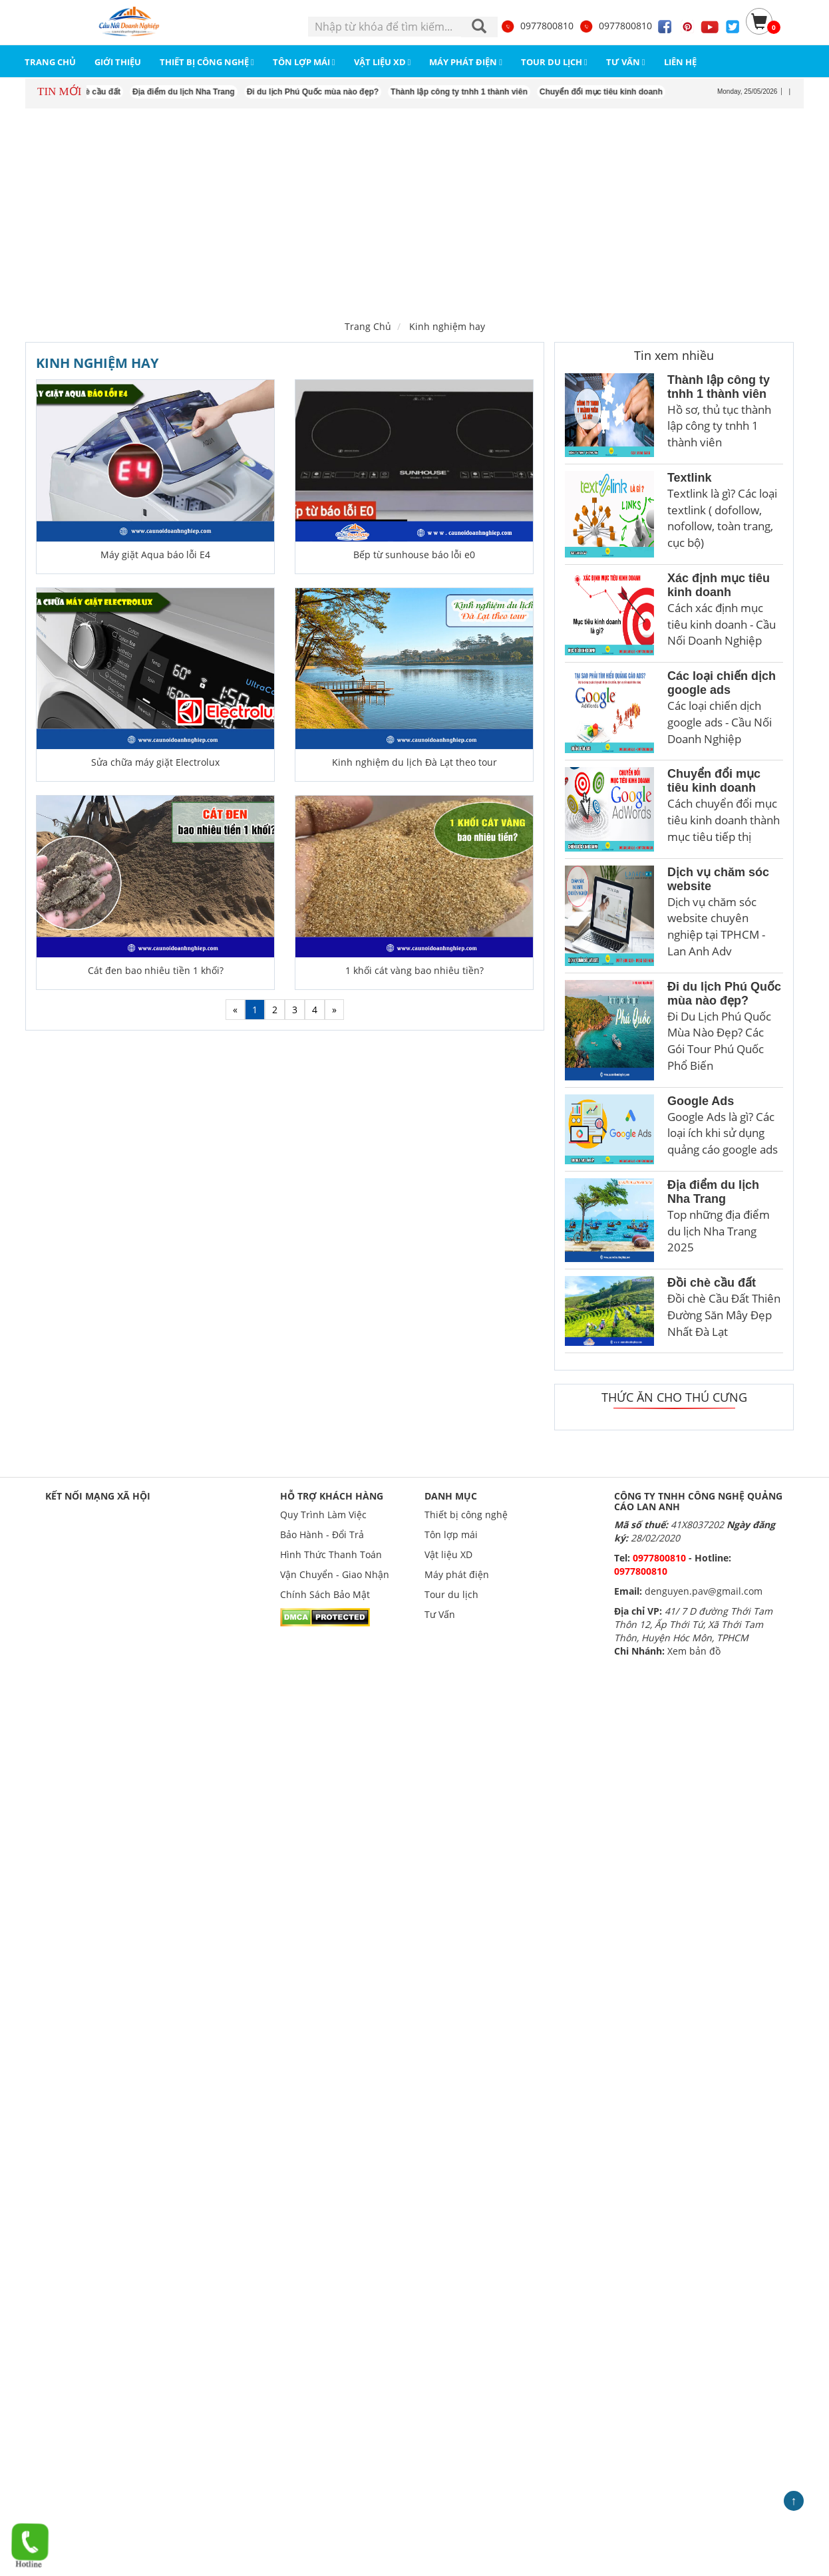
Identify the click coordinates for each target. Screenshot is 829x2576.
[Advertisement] (414, 211)
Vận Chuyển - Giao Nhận (334, 1574)
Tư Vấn (439, 1614)
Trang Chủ (368, 326)
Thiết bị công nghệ (466, 1514)
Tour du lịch (451, 1594)
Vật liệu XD (448, 1554)
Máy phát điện (456, 1574)
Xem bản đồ (694, 1651)
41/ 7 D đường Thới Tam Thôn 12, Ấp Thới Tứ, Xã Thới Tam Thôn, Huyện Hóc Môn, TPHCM (693, 1624)
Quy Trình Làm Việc (323, 1514)
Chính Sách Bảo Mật (325, 1594)
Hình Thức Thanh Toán (331, 1554)
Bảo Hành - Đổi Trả (322, 1534)
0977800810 (537, 25)
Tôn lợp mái (451, 1534)
